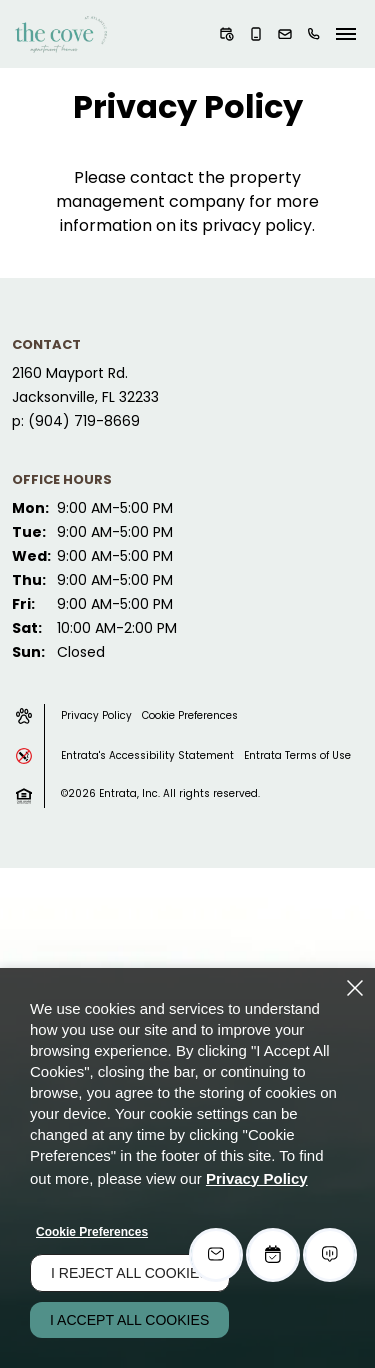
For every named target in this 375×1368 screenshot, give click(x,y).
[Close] (355, 988)
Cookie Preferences (92, 1232)
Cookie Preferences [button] (190, 715)
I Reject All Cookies (130, 1273)
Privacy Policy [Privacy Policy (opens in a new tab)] (257, 1178)
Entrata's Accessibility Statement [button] (147, 755)
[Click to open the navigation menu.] (346, 34)
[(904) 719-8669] (314, 34)
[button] (227, 34)
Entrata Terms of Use (297, 755)
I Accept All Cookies (129, 1320)
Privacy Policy (96, 715)
